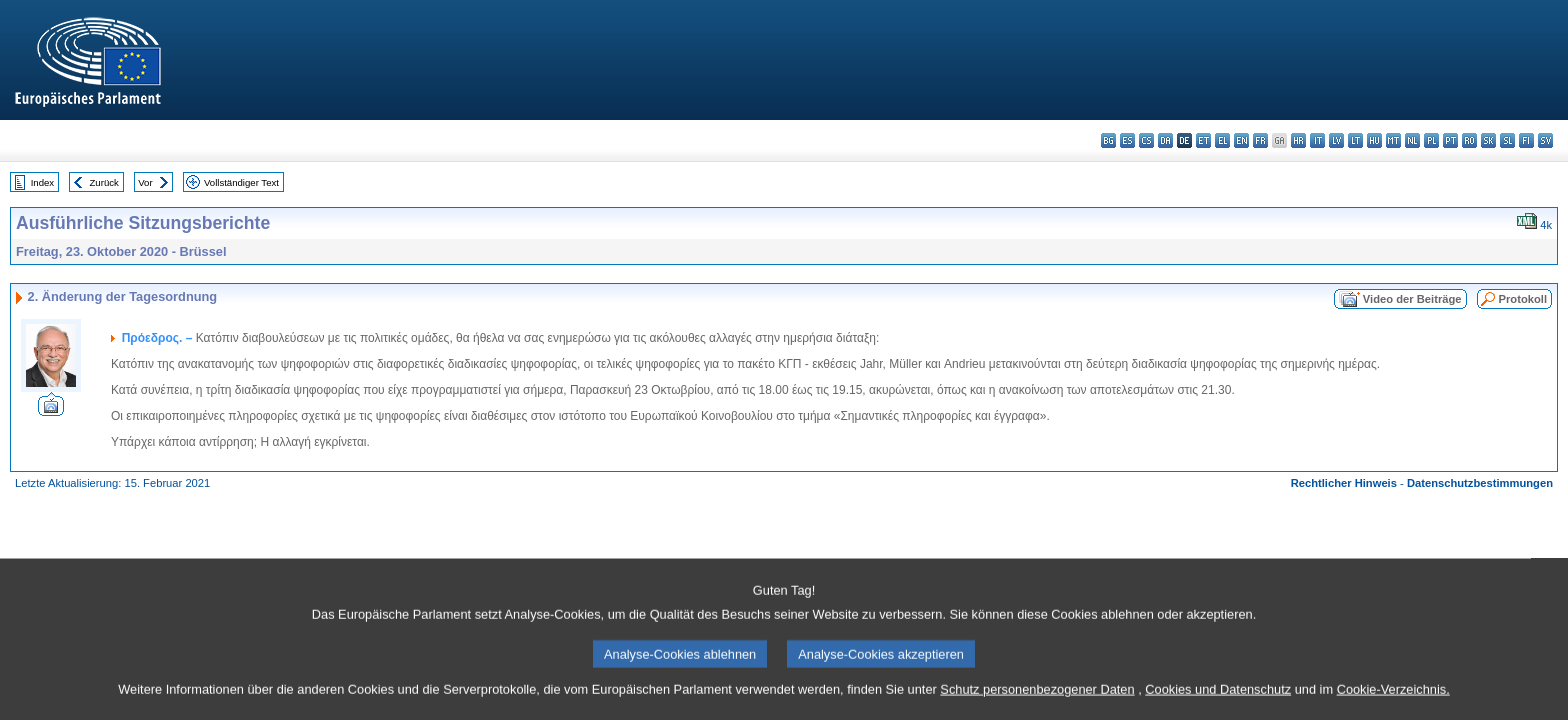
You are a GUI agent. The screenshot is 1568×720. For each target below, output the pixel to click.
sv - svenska (1545, 140)
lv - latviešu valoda (1336, 140)
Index (42, 182)
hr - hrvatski (1298, 140)
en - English (1241, 140)
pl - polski (1431, 140)
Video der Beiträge (1412, 299)
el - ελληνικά (1222, 140)
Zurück (104, 182)
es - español (1127, 140)
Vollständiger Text (241, 182)
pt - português (1450, 140)
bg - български (1108, 140)
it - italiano (1317, 140)
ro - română (1469, 140)
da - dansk (1165, 140)
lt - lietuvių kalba (1355, 140)
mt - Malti (1393, 140)
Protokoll (1523, 299)
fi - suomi (1526, 140)
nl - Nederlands (1412, 140)
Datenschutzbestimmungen (1480, 483)
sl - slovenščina (1507, 140)
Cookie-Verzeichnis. (1393, 705)
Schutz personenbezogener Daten (1037, 705)
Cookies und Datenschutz (1218, 705)
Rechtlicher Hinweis (1344, 483)
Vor (145, 182)
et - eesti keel (1203, 140)
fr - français (1260, 140)
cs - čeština (1146, 140)
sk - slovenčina (1488, 140)
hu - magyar (1374, 140)
